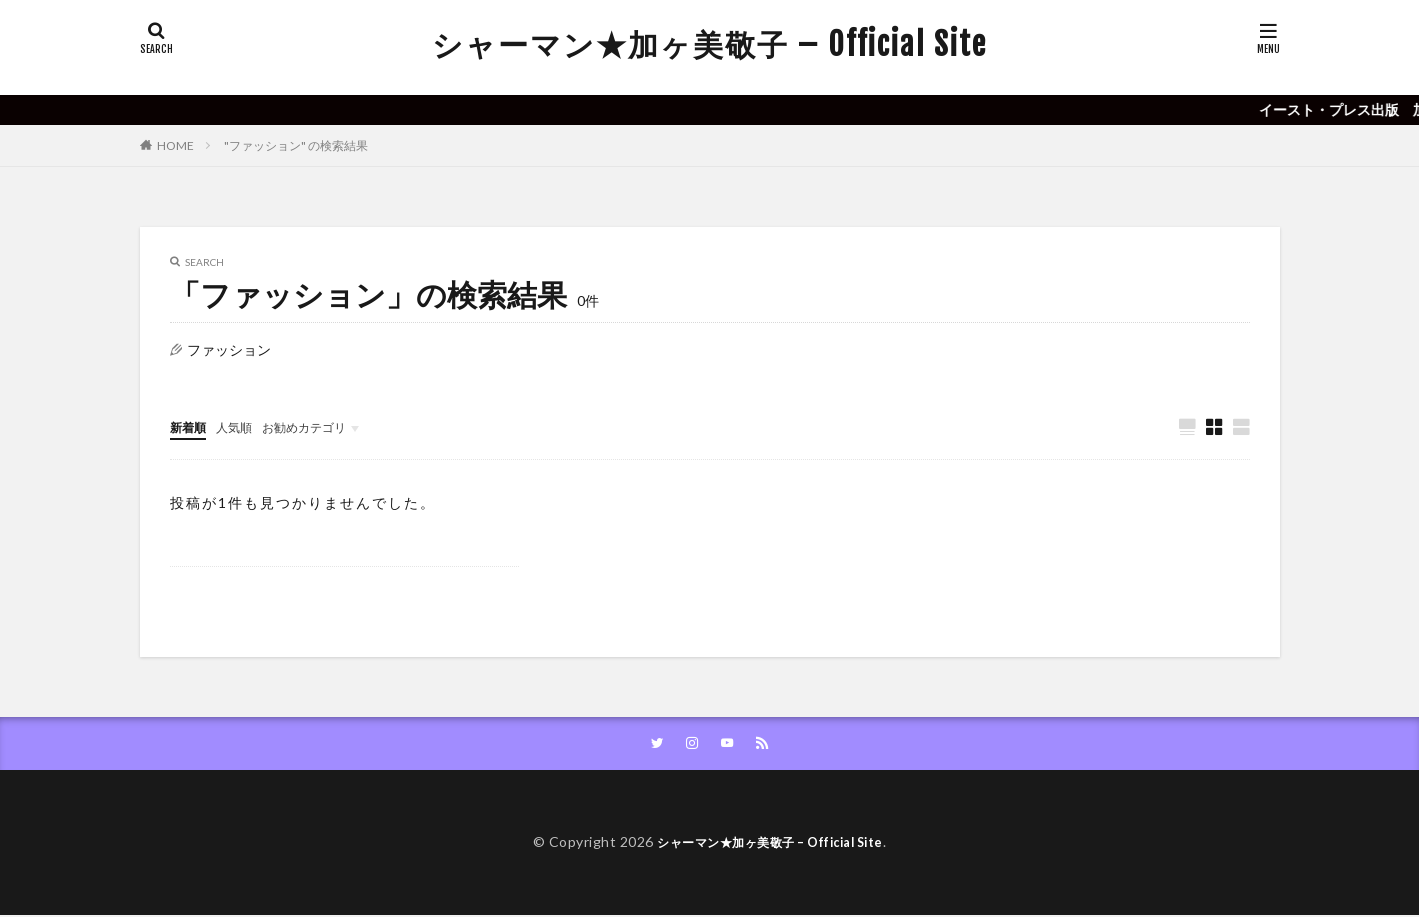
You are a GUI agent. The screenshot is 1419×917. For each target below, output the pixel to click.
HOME (175, 145)
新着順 (191, 426)
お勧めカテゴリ (323, 426)
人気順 (243, 426)
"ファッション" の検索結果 (296, 145)
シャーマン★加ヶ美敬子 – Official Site (709, 45)
